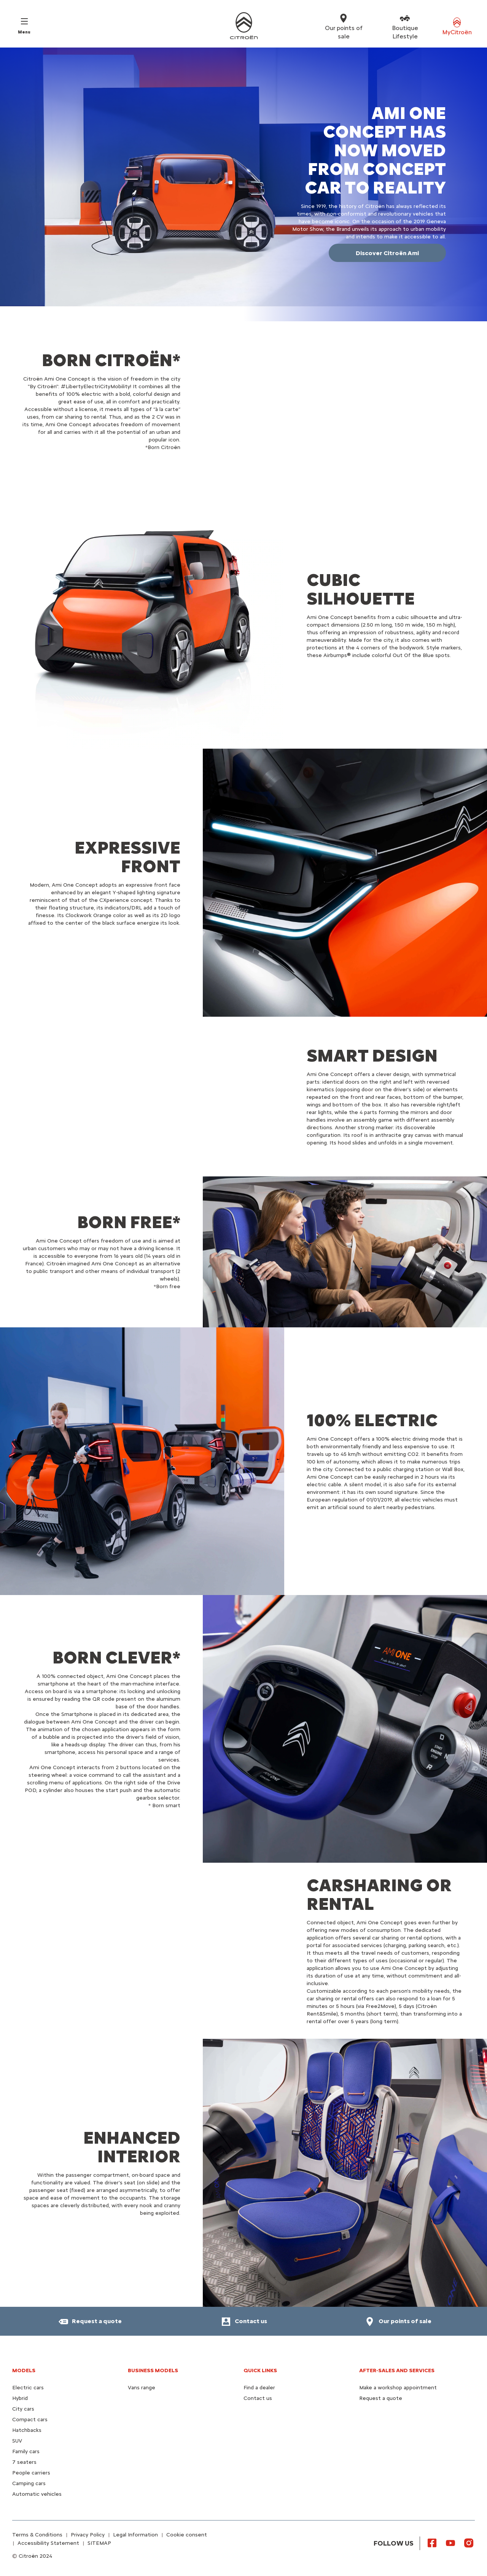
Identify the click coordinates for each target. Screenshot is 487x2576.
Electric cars (28, 2387)
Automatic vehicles (37, 2494)
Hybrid (20, 2398)
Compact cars (30, 2419)
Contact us (258, 2398)
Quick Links (260, 2370)
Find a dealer (259, 2387)
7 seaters (24, 2462)
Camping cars (29, 2483)
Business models (153, 2370)
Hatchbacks (26, 2430)
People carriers (31, 2473)
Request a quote (380, 2398)
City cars (23, 2409)
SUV (17, 2441)
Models (23, 2370)
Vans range (141, 2387)
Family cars (26, 2451)
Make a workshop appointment (398, 2387)
